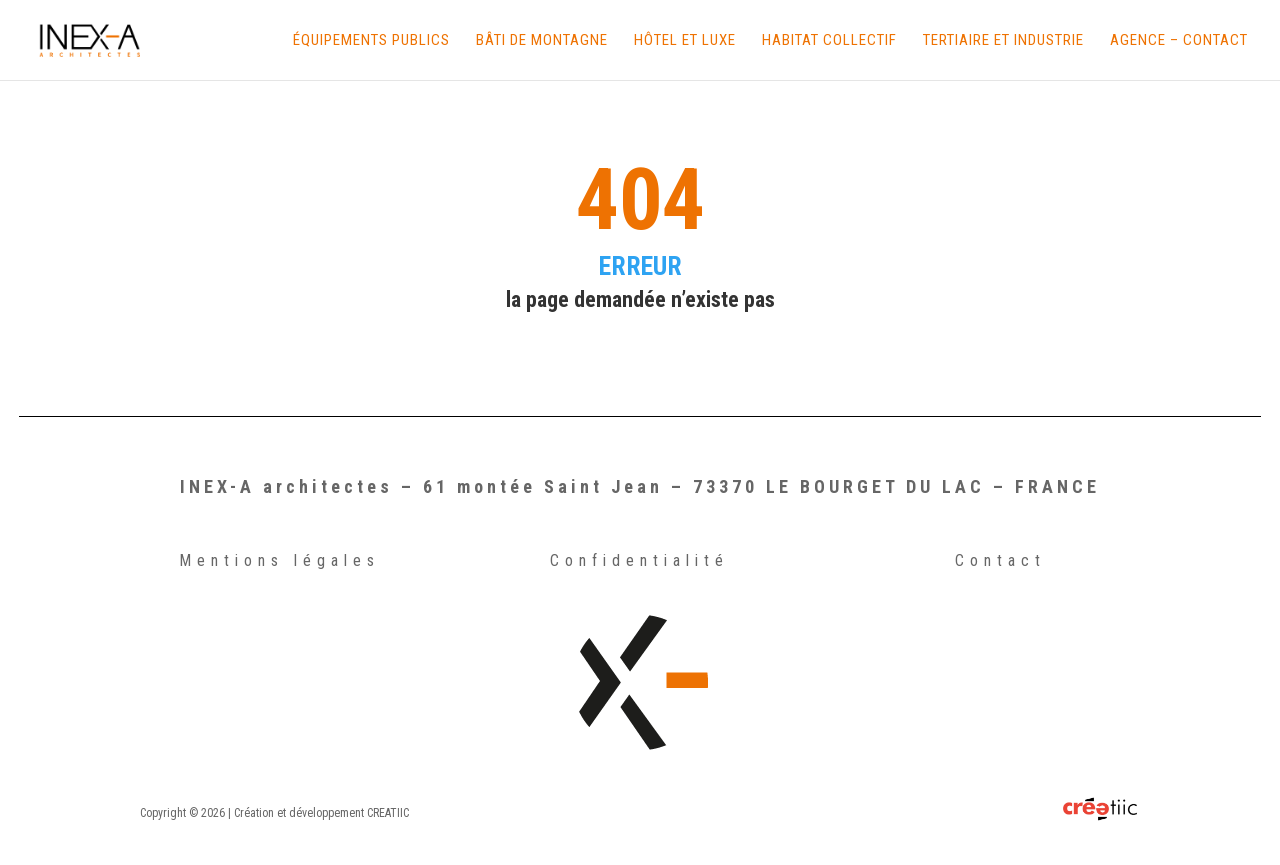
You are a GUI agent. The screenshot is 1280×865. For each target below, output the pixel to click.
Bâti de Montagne (542, 41)
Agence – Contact (1179, 41)
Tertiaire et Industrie (1003, 41)
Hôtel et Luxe (685, 41)
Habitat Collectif (829, 41)
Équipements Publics (371, 41)
